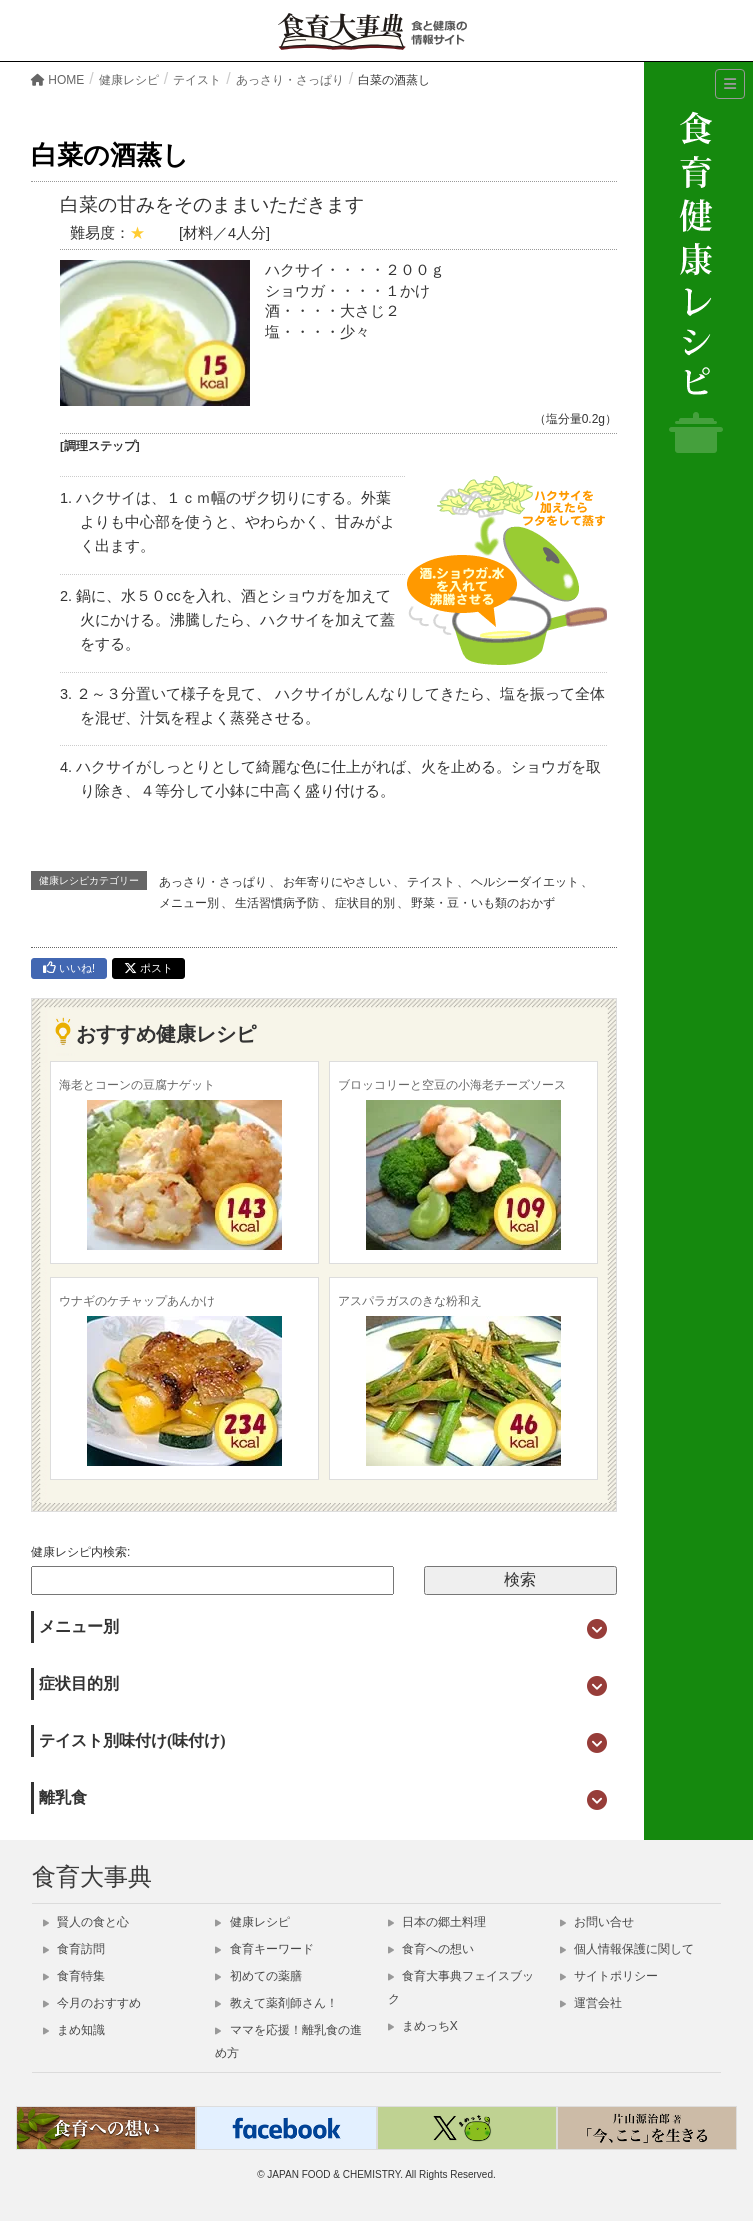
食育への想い (431, 1949)
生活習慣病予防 (277, 903)
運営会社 (591, 2003)
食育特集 (74, 1976)
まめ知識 (74, 2030)
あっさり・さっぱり (213, 882)
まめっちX (423, 2026)
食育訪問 (74, 1949)
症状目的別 (365, 903)
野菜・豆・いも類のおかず (483, 903)
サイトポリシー (609, 1976)
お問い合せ (597, 1922)
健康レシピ (252, 1922)
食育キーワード (264, 1949)
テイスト (431, 882)
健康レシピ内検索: (80, 1552)
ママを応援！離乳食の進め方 (288, 2041)
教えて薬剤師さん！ (276, 2003)
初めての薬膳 (258, 1976)
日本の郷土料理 (437, 1922)
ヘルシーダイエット (525, 882)
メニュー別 (189, 903)
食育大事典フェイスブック (461, 1987)
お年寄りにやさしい (337, 882)
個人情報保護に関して (627, 1949)
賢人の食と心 (86, 1922)
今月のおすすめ (92, 2003)
